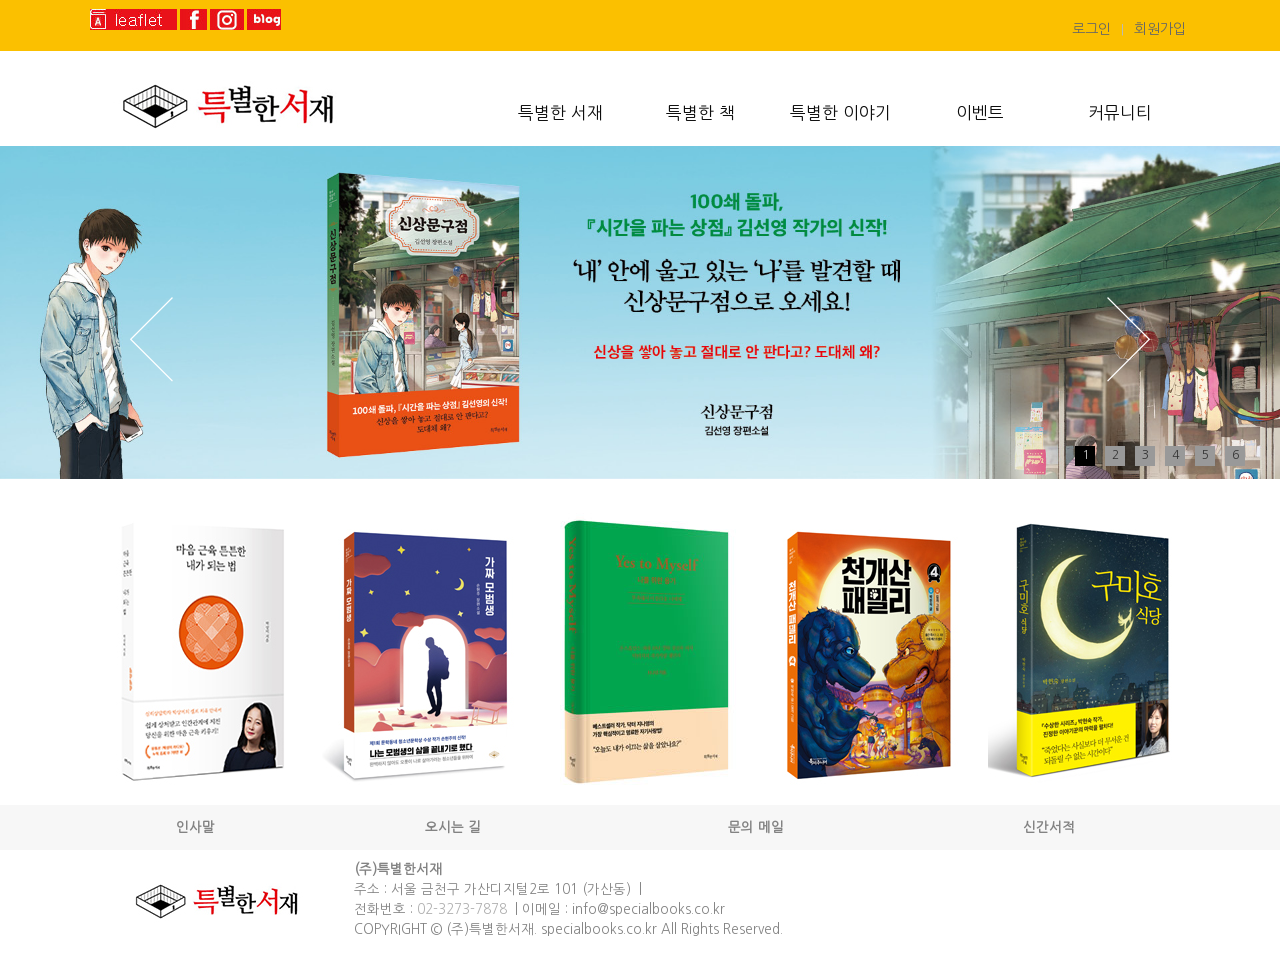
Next (1128, 339)
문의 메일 (756, 827)
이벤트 (980, 113)
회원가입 (1160, 29)
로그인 (1091, 29)
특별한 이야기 (840, 113)
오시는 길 (453, 827)
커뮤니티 (1120, 113)
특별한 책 (700, 113)
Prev (151, 339)
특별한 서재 (560, 113)
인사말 (195, 827)
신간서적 (1049, 827)
